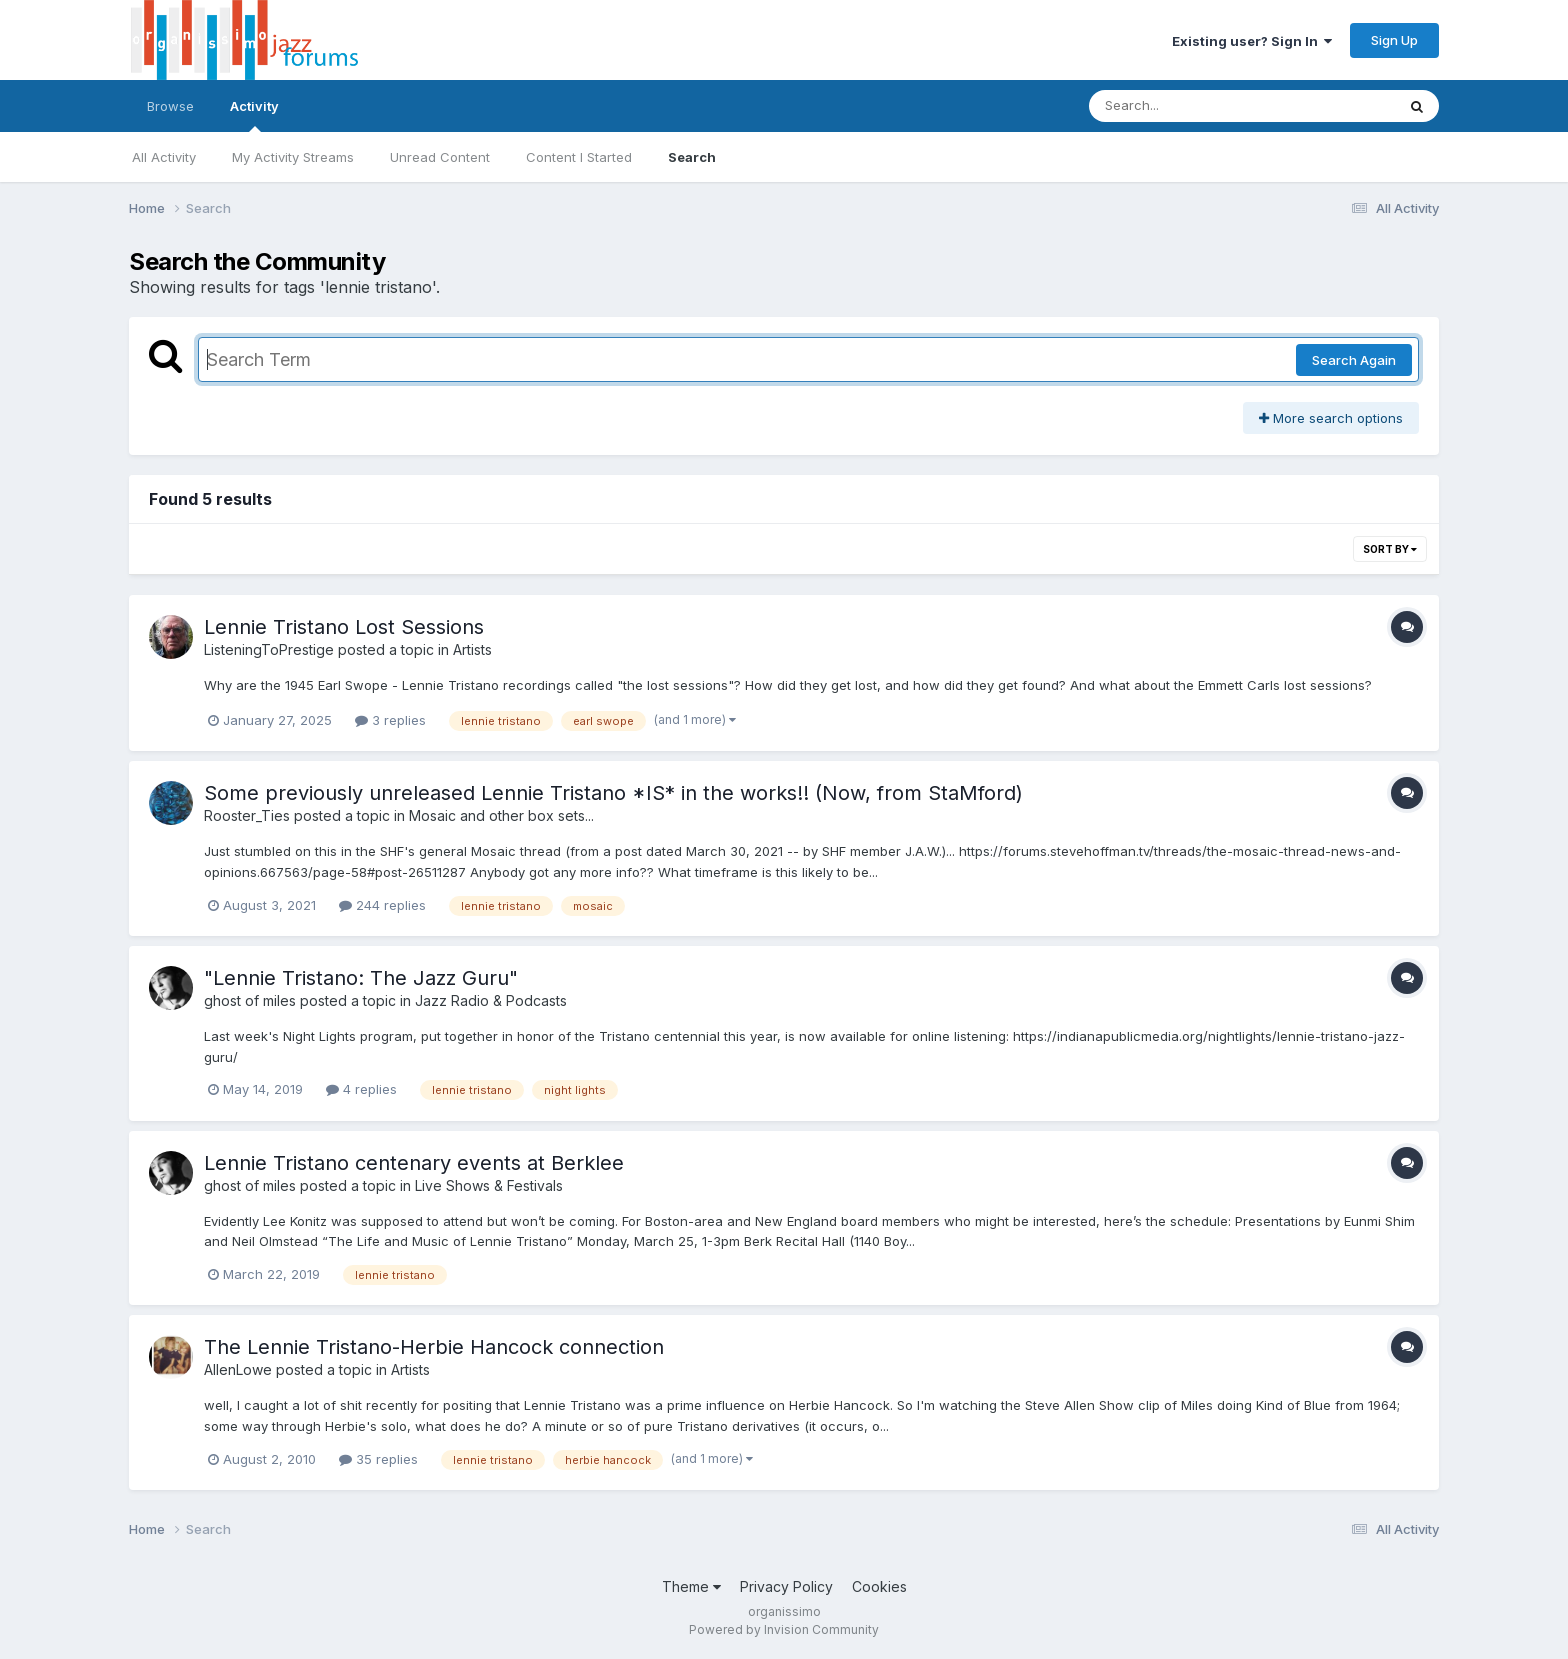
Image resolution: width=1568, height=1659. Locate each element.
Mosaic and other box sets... (501, 815)
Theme (691, 1586)
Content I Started (579, 157)
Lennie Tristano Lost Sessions (344, 627)
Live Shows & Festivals (489, 1185)
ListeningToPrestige (269, 649)
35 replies (378, 1459)
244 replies (382, 905)
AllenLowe (238, 1369)
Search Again (1354, 360)
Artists (472, 649)
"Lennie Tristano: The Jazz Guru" (361, 978)
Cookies (879, 1586)
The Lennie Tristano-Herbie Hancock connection (434, 1347)
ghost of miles (250, 1000)
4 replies (361, 1089)
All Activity (164, 157)
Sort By (1390, 549)
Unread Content (440, 157)
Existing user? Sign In (1252, 41)
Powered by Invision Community (784, 1629)
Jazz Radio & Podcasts (491, 1000)
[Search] (1187, 106)
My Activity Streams (293, 157)
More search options (1331, 418)
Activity (254, 115)
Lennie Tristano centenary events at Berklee (414, 1163)
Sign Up (1394, 40)
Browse (170, 106)
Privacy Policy (786, 1586)
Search (692, 157)
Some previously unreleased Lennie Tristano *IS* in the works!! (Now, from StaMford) (613, 793)
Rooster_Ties (247, 815)
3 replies (390, 720)
